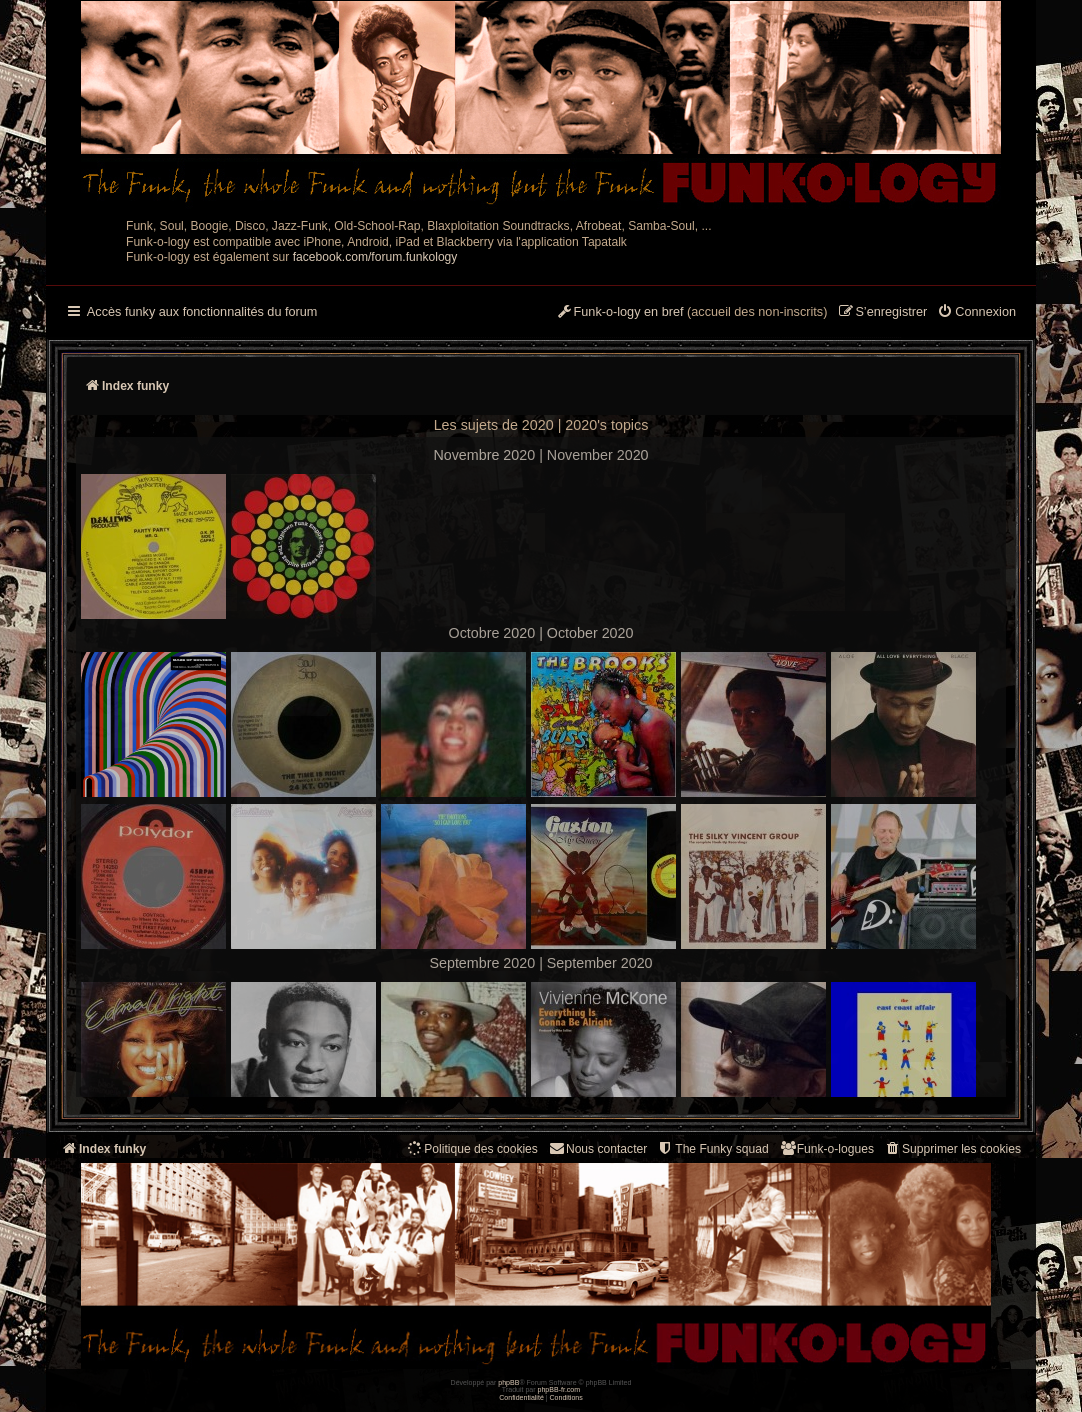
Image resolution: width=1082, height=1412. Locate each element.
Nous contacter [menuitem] (597, 1148)
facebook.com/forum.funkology (375, 257)
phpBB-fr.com (559, 1389)
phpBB (508, 1382)
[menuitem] (976, 313)
